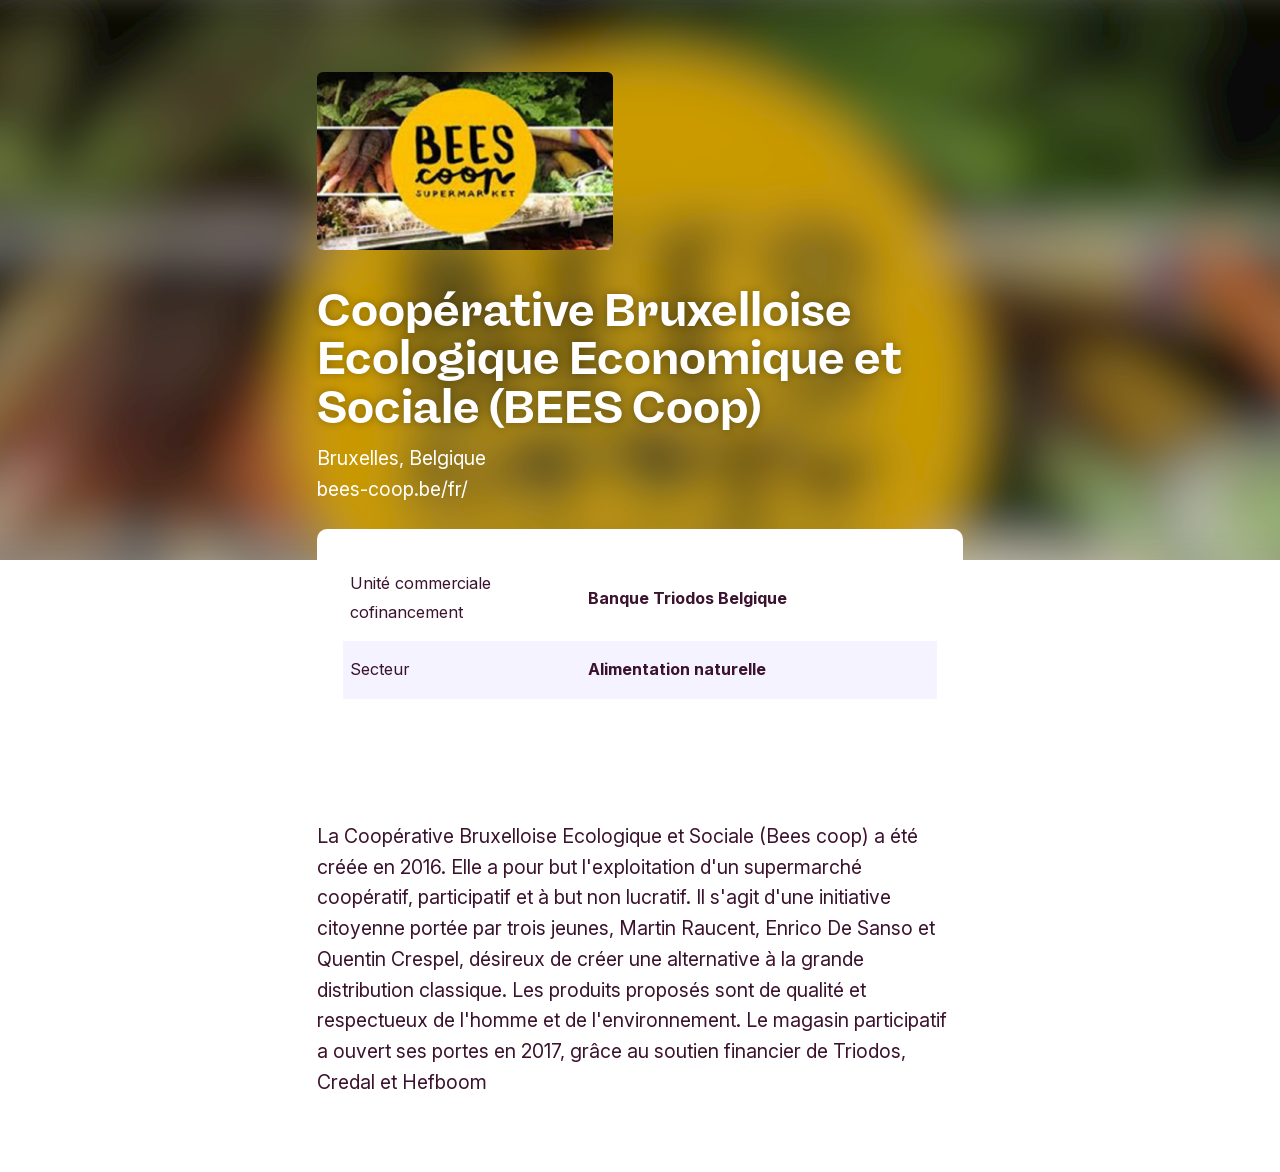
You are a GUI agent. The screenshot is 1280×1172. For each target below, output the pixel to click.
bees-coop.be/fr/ (392, 489)
